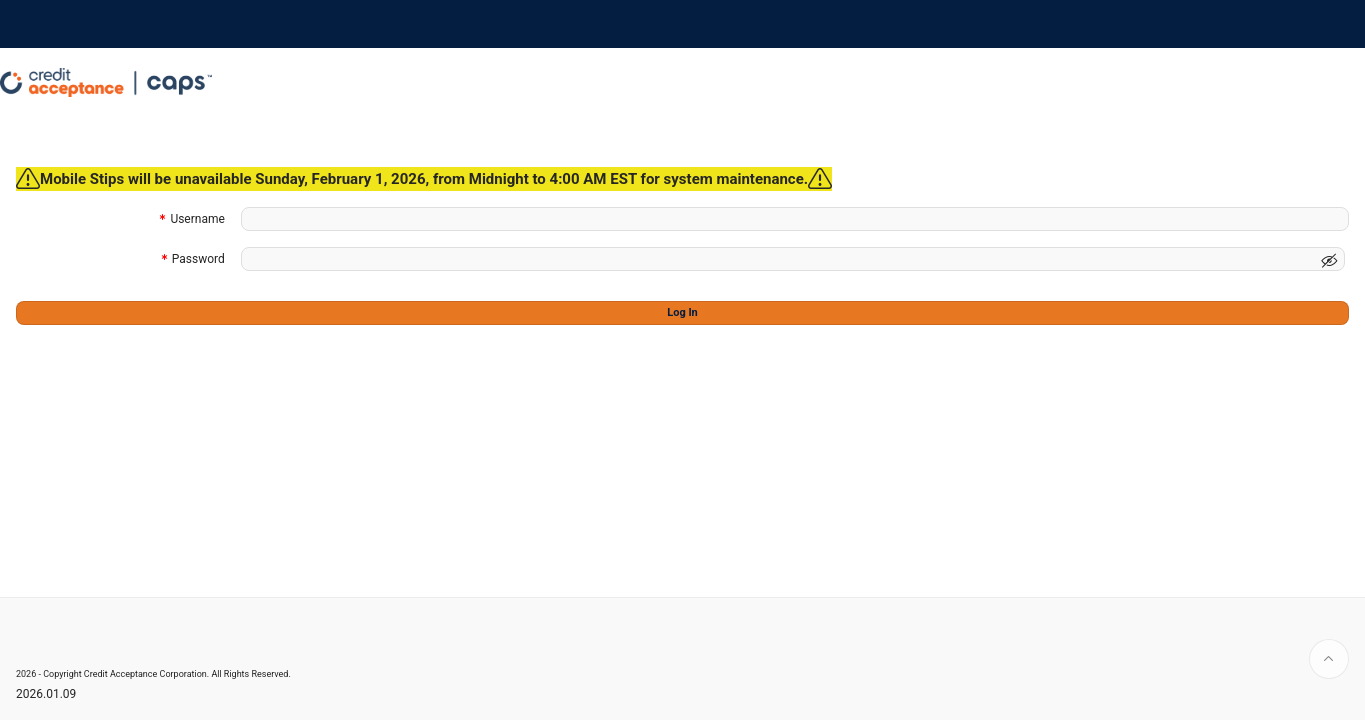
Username (197, 220)
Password (198, 260)
